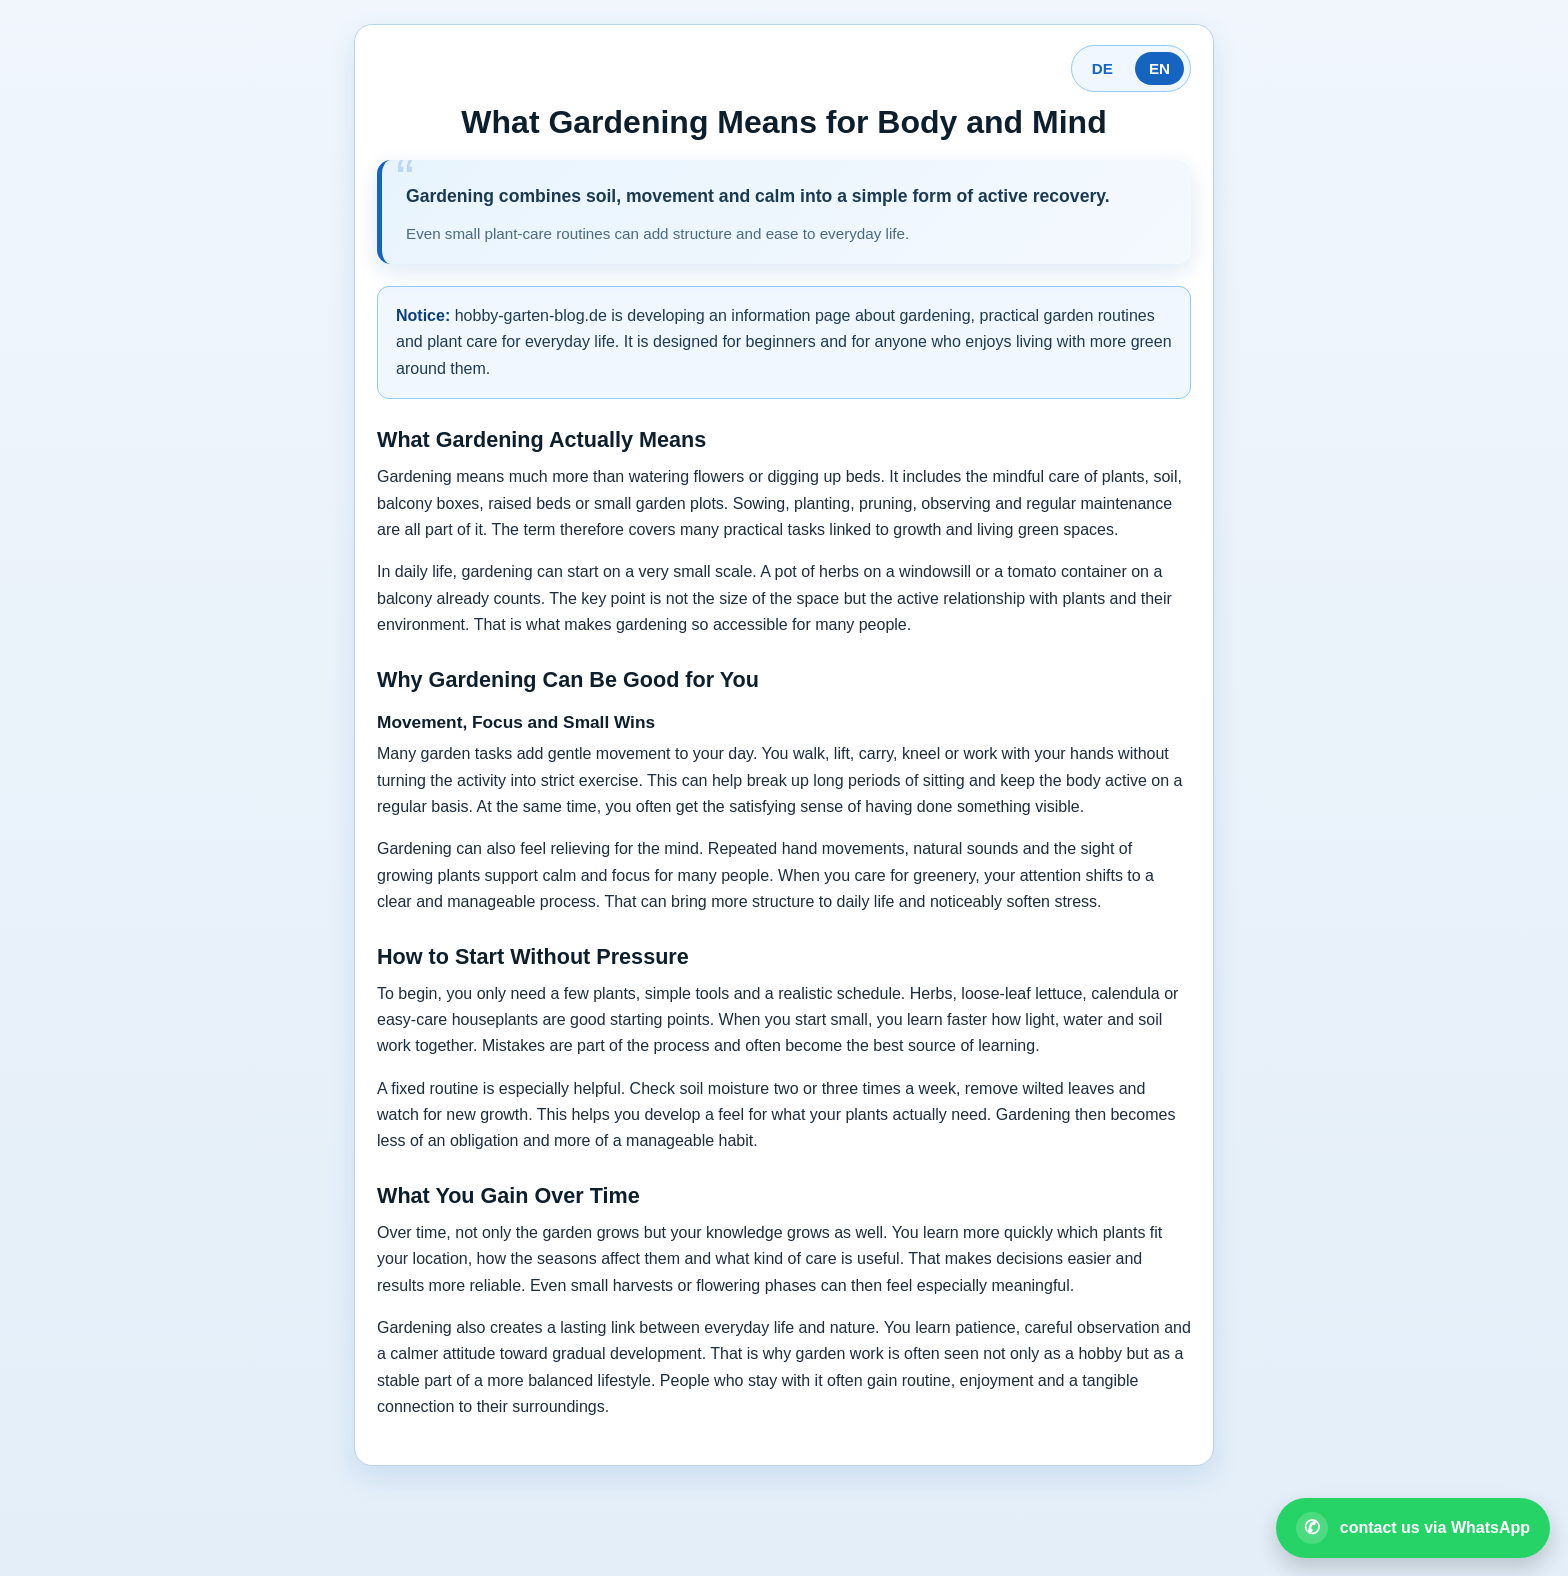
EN (1159, 68)
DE (1102, 68)
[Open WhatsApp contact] (1413, 1528)
